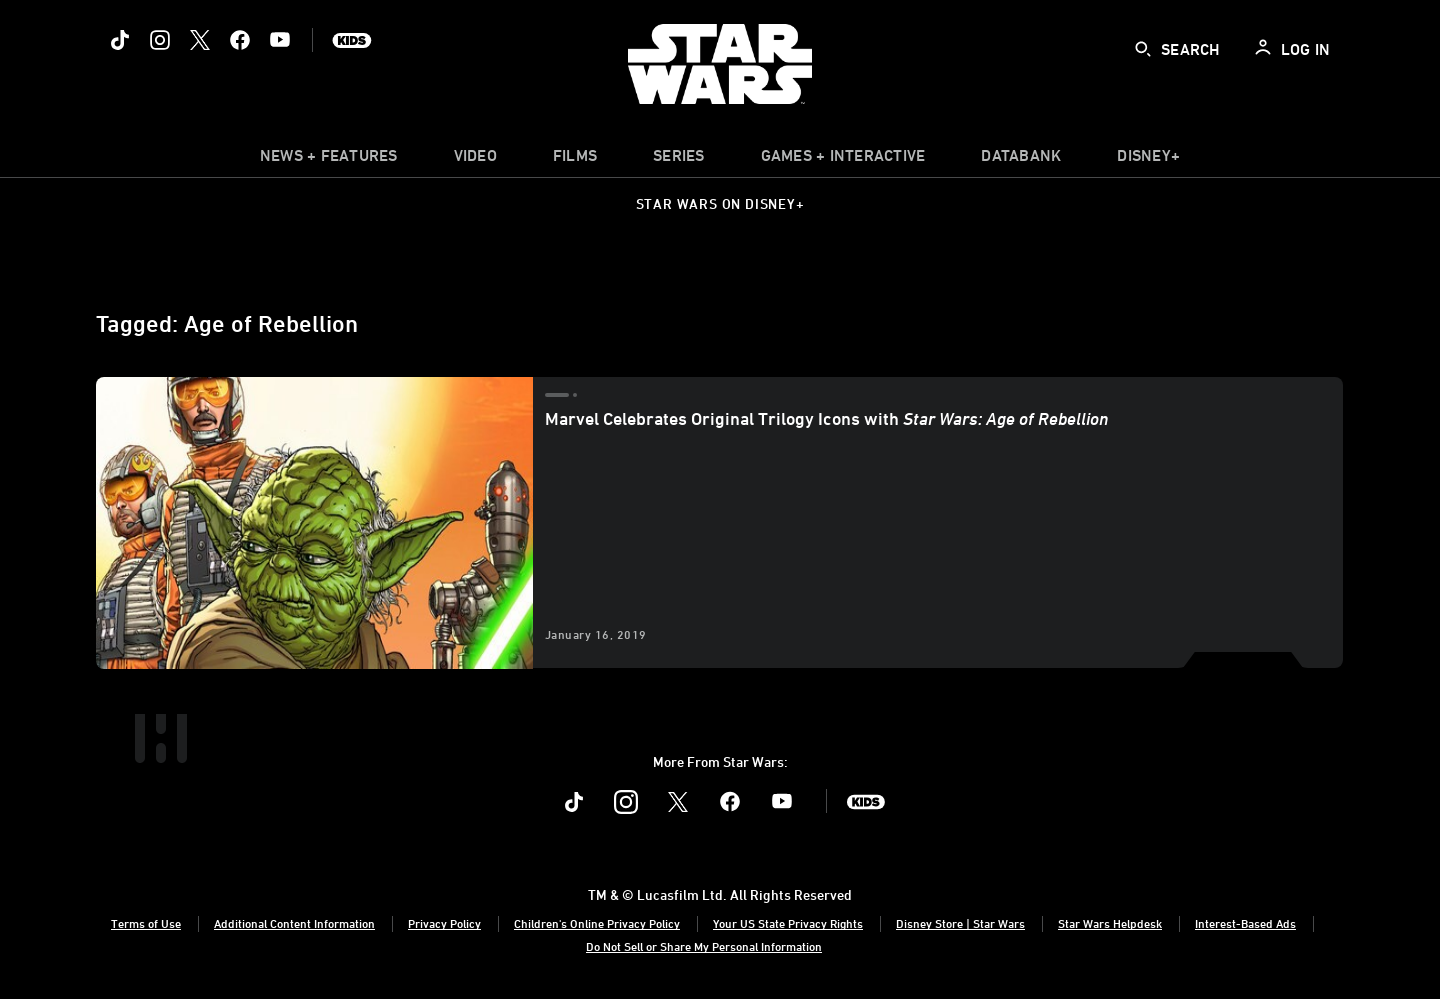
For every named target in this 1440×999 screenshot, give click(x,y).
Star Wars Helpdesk (1110, 923)
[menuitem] (475, 160)
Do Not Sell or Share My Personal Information (704, 946)
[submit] (1143, 49)
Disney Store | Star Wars (960, 923)
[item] (329, 160)
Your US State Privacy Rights (788, 923)
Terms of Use (146, 923)
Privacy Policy (444, 923)
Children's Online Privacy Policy (597, 923)
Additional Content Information (294, 923)
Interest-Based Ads (1245, 923)
